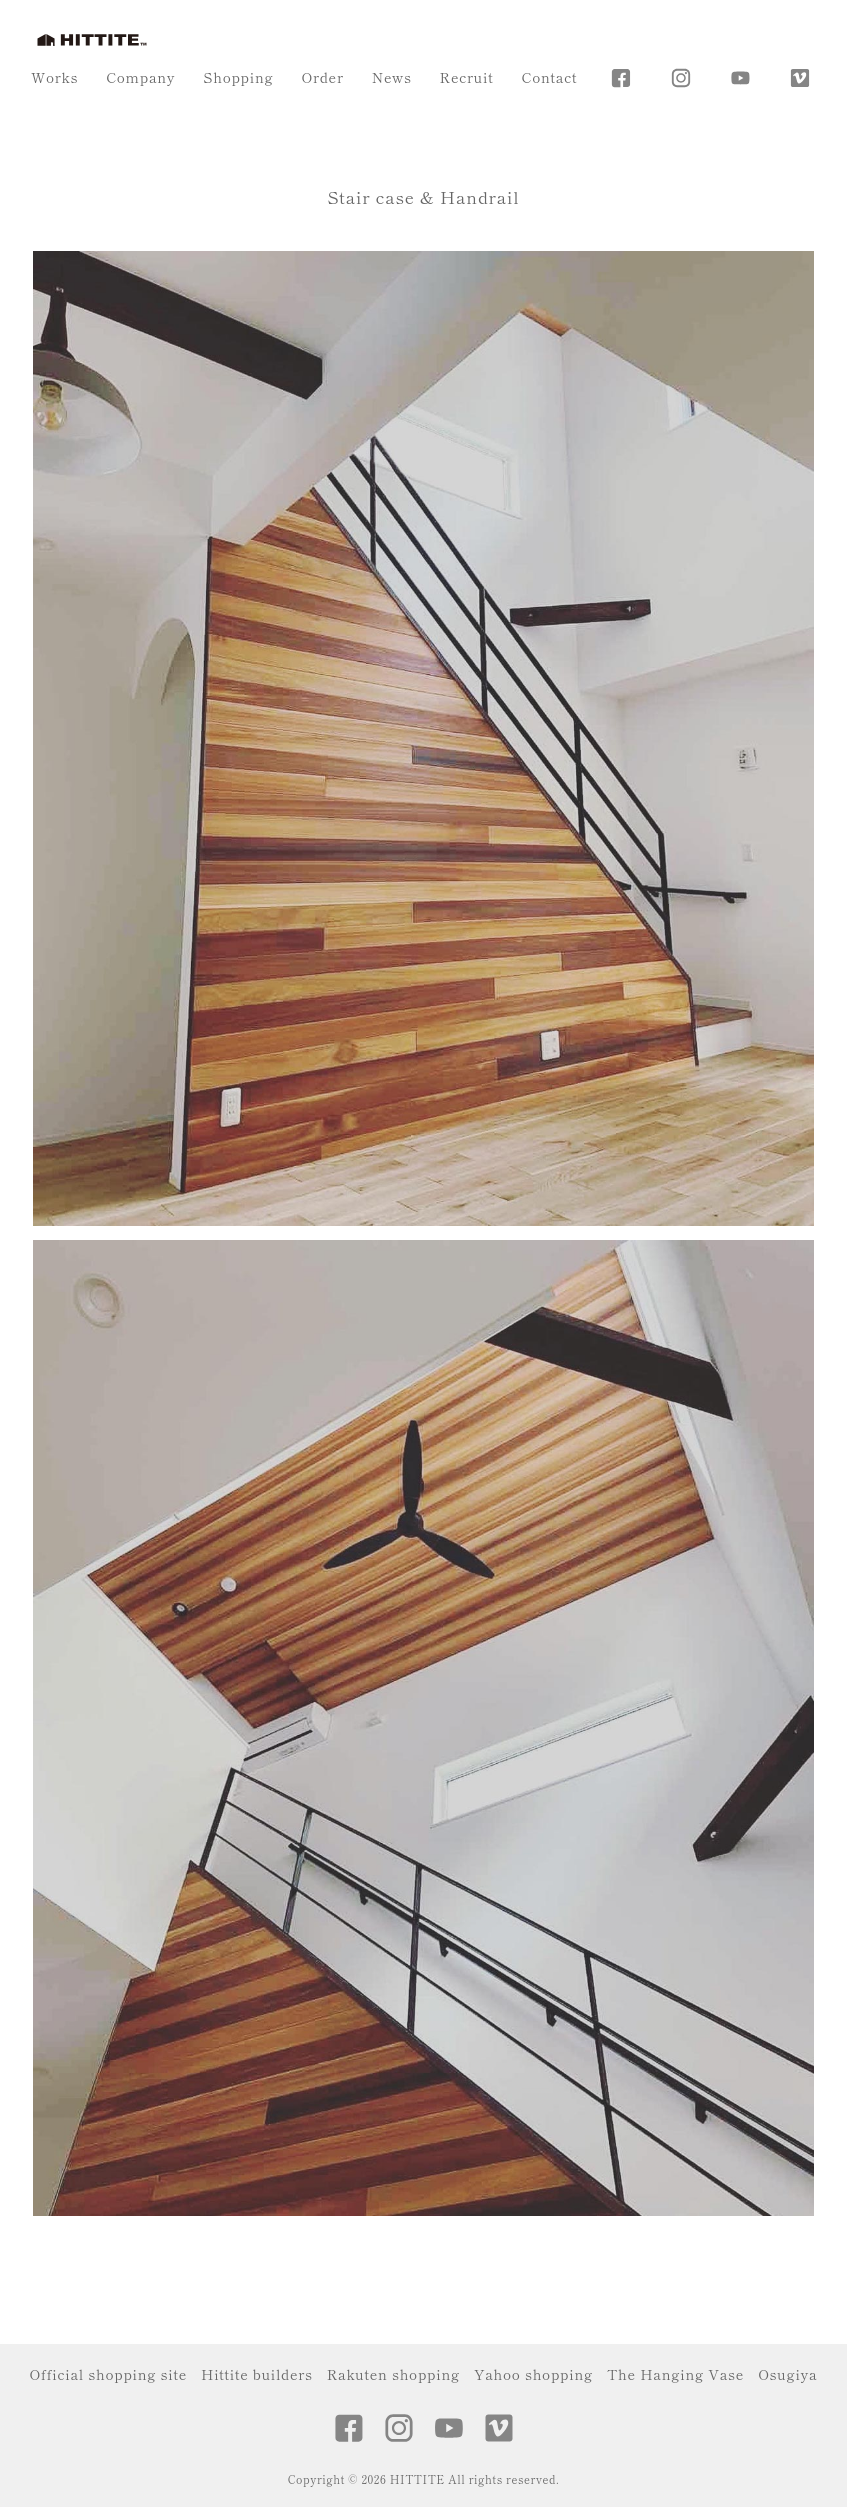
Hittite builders (257, 2374)
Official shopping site (108, 2374)
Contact (549, 77)
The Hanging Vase (675, 2374)
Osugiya (787, 2374)
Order (322, 77)
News (392, 77)
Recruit (467, 77)
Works (54, 77)
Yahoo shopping (533, 2374)
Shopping (238, 77)
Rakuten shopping (393, 2374)
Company (140, 77)
